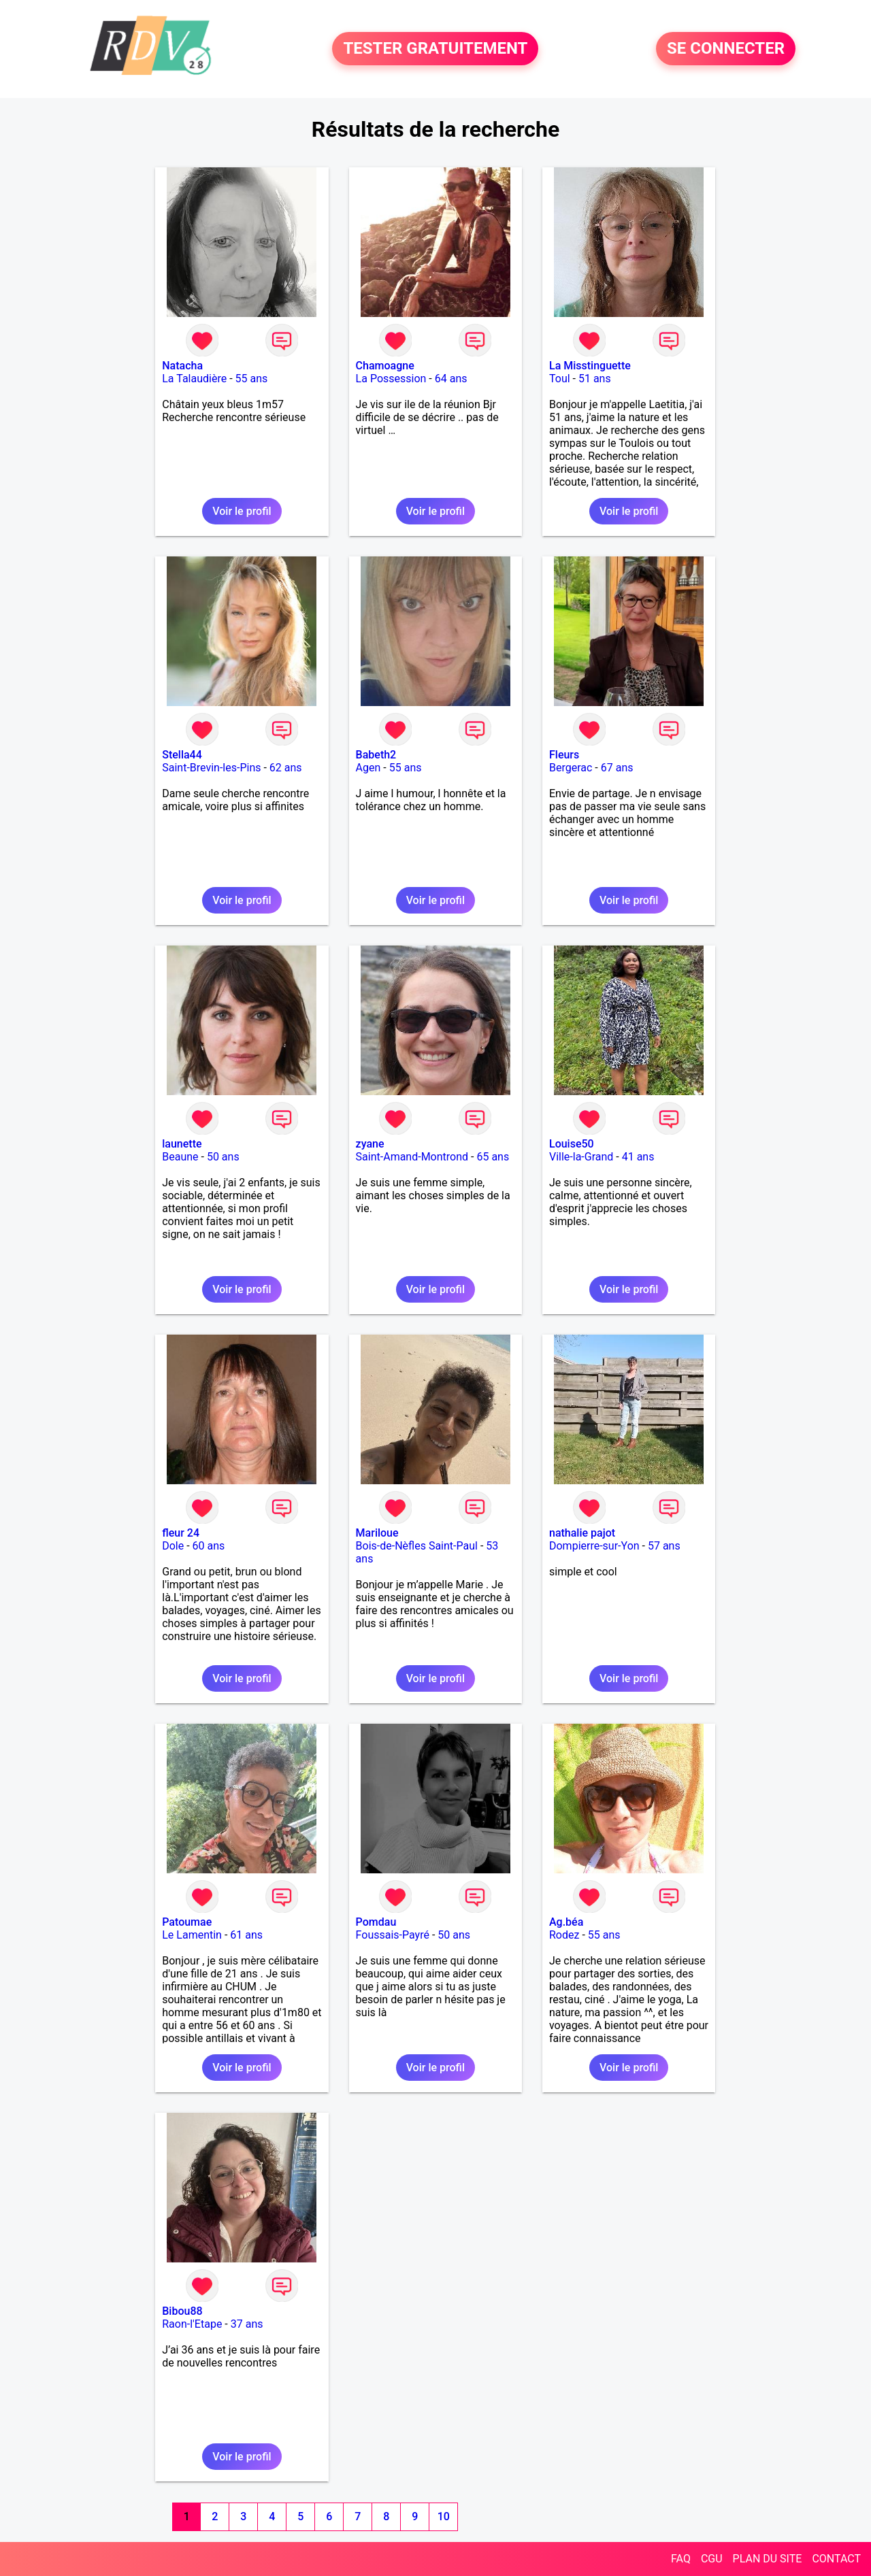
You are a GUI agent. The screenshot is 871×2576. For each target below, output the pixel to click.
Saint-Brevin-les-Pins (211, 767)
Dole (173, 1545)
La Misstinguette (590, 365)
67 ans (617, 767)
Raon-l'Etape (192, 2324)
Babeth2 (376, 754)
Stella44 (182, 754)
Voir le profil (241, 511)
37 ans (247, 2324)
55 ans (251, 378)
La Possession (391, 378)
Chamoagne (385, 365)
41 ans (638, 1156)
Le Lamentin (192, 1934)
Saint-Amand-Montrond (412, 1156)
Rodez (564, 1934)
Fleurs (564, 754)
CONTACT (836, 2558)
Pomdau (376, 1922)
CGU (712, 2558)
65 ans (492, 1156)
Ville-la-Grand (581, 1156)
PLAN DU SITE (767, 2558)
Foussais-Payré (392, 1934)
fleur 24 (180, 1532)
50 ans (223, 1156)
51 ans (594, 378)
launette (181, 1143)
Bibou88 (182, 2311)
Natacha (182, 365)
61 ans (246, 1934)
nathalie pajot (582, 1532)
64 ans (451, 378)
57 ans (664, 1545)
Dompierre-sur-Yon (594, 1545)
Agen (368, 767)
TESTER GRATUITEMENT (435, 48)
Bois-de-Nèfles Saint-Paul (417, 1545)
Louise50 (571, 1143)
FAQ (681, 2558)
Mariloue (377, 1532)
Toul (559, 378)
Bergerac (570, 767)
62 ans (285, 767)
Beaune (180, 1156)
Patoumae (187, 1922)
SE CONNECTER (726, 48)
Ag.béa (566, 1922)
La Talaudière (194, 378)
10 (444, 2516)
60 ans (209, 1545)
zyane (370, 1143)
